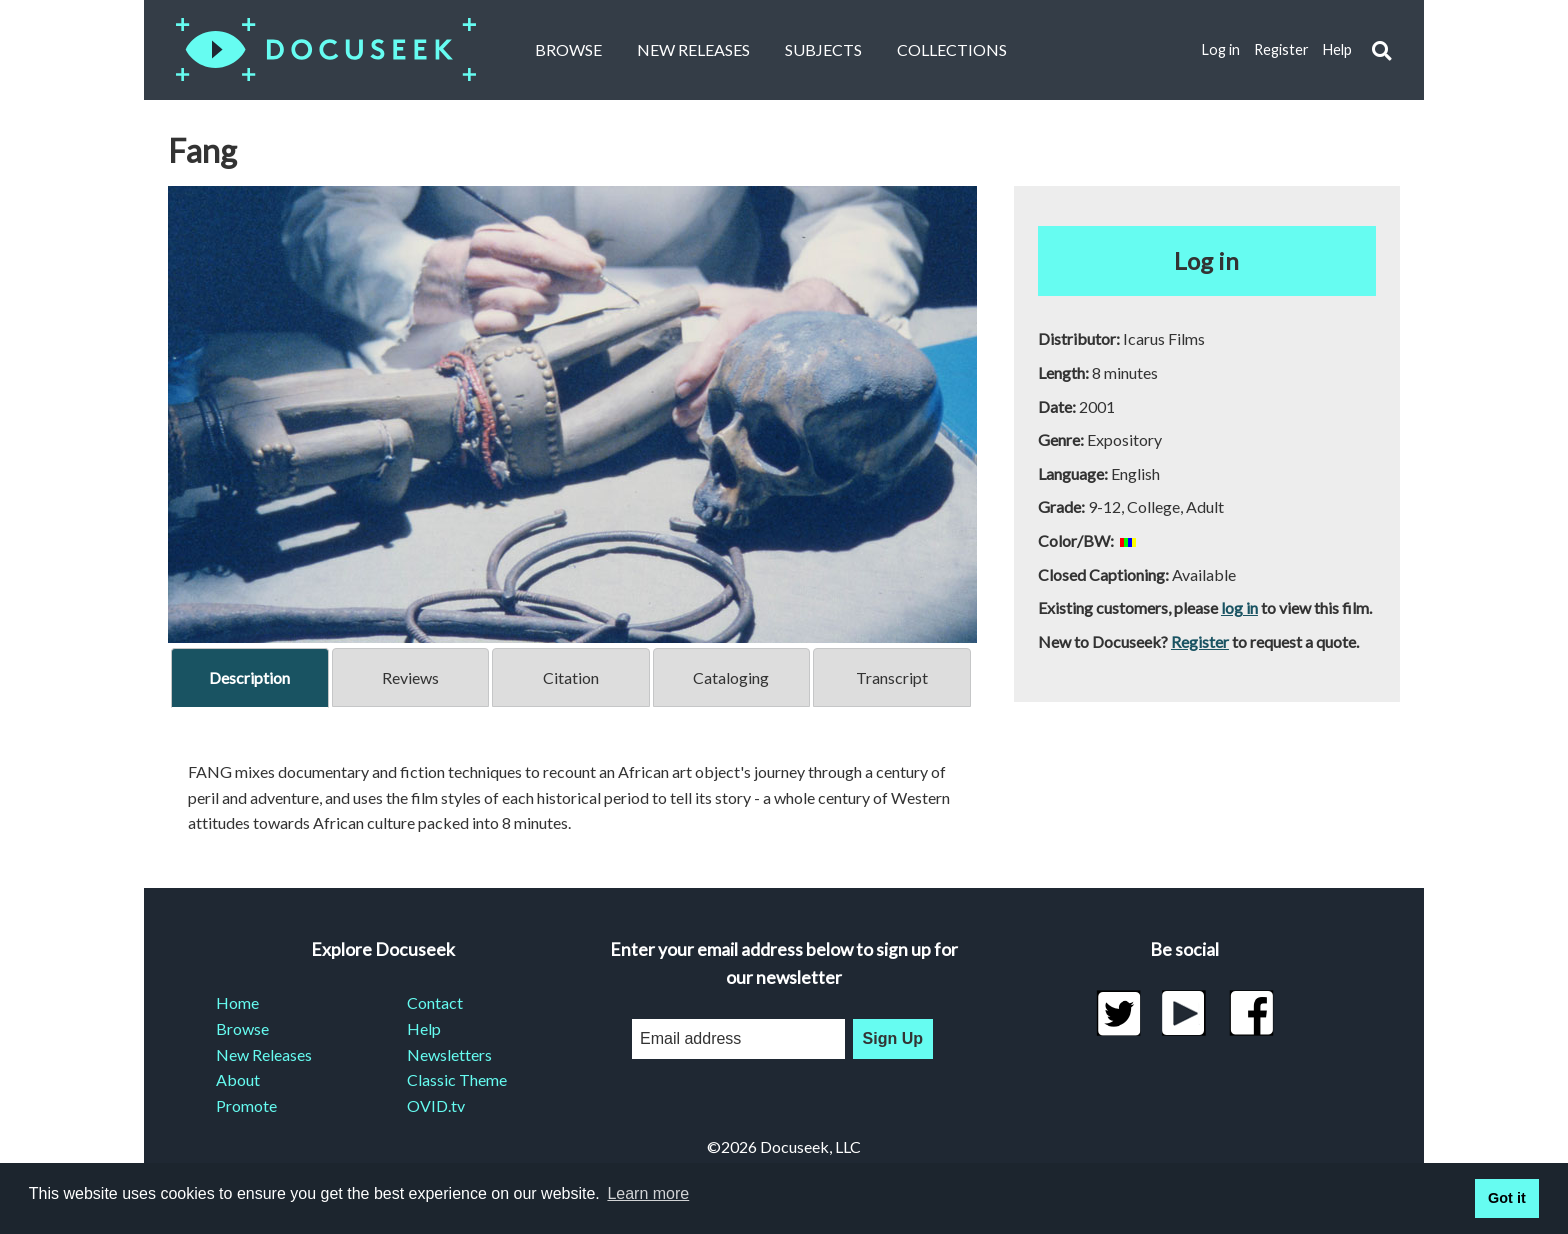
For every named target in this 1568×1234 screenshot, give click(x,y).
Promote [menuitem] (246, 1105)
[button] (1381, 50)
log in (1239, 607)
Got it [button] (1507, 1198)
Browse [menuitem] (242, 1028)
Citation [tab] (571, 677)
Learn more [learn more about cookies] (648, 1193)
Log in (1221, 49)
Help (1337, 49)
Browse (568, 49)
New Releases (693, 49)
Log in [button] (1206, 260)
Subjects (823, 49)
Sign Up (893, 1038)
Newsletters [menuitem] (449, 1054)
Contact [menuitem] (435, 1002)
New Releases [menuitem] (264, 1054)
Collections (952, 49)
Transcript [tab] (892, 677)
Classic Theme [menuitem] (457, 1079)
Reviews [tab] (410, 677)
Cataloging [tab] (731, 677)
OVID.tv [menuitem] (436, 1105)
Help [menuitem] (424, 1028)
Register (1281, 49)
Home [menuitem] (237, 1002)
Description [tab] (249, 677)
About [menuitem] (238, 1079)
